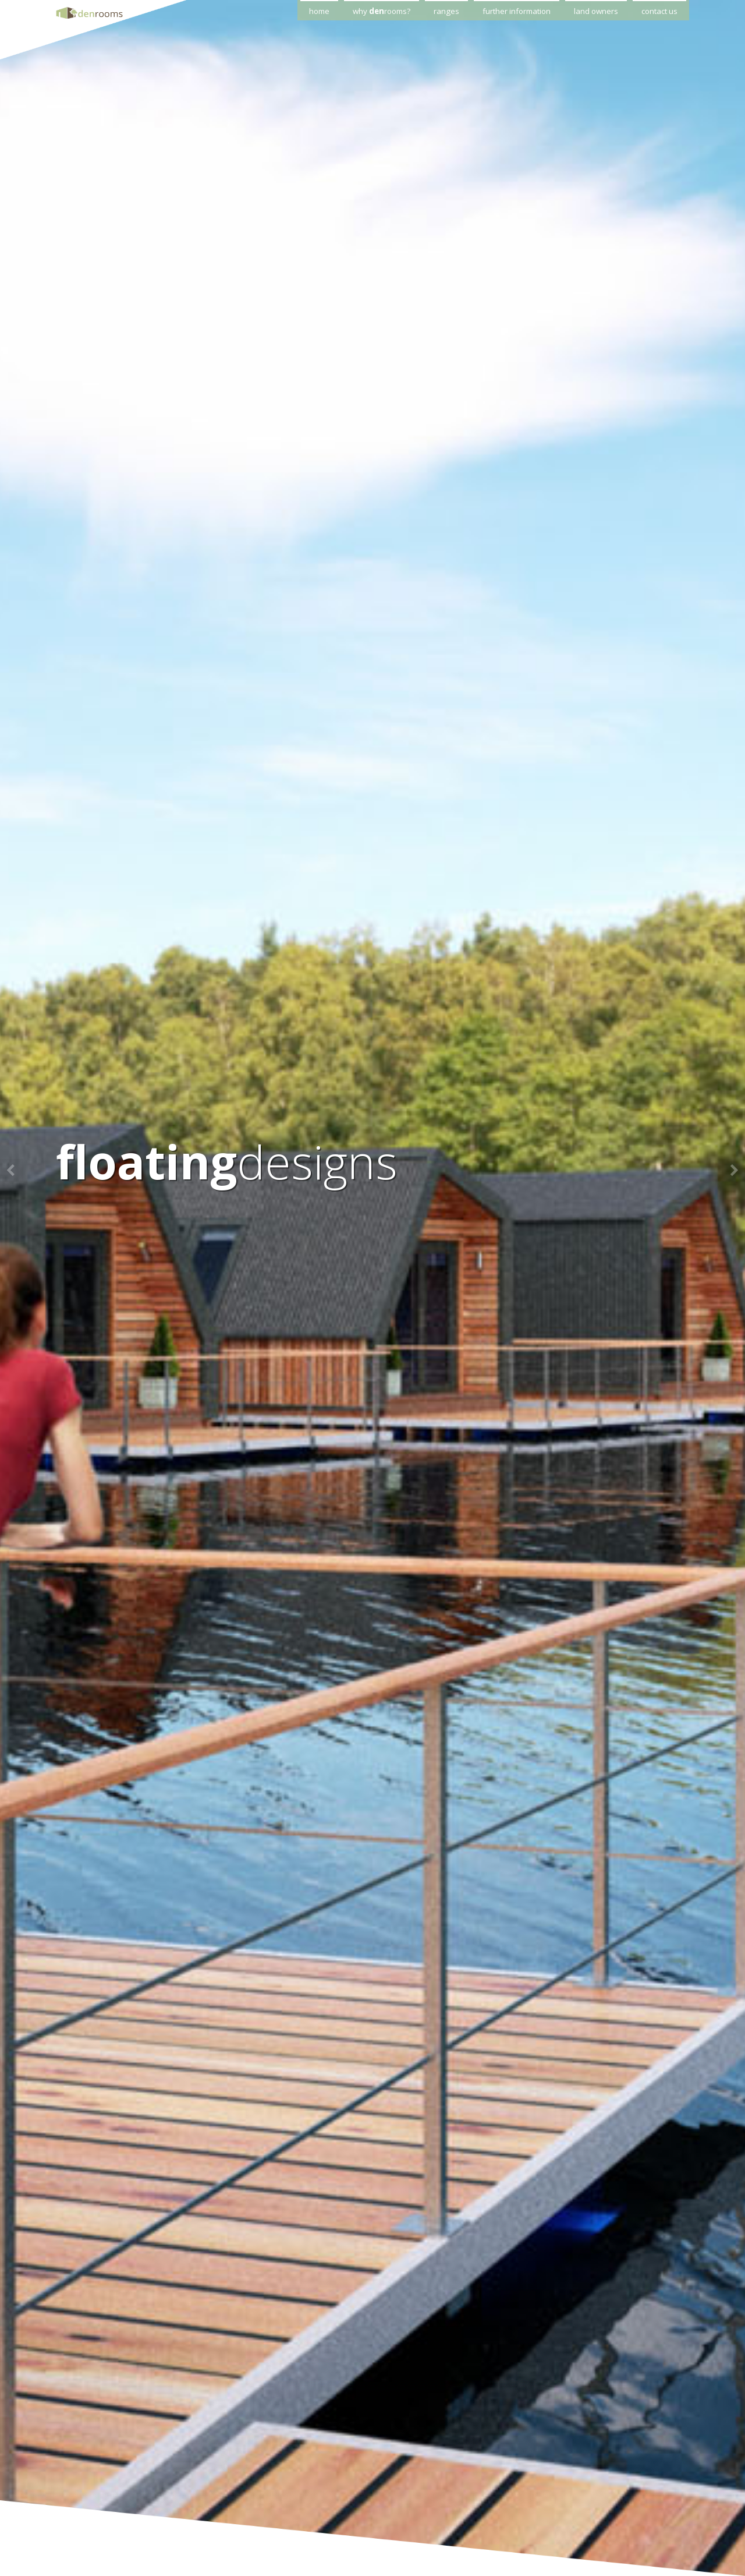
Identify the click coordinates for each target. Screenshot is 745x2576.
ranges (446, 11)
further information (517, 11)
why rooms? (381, 11)
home (319, 11)
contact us (659, 11)
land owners (596, 11)
